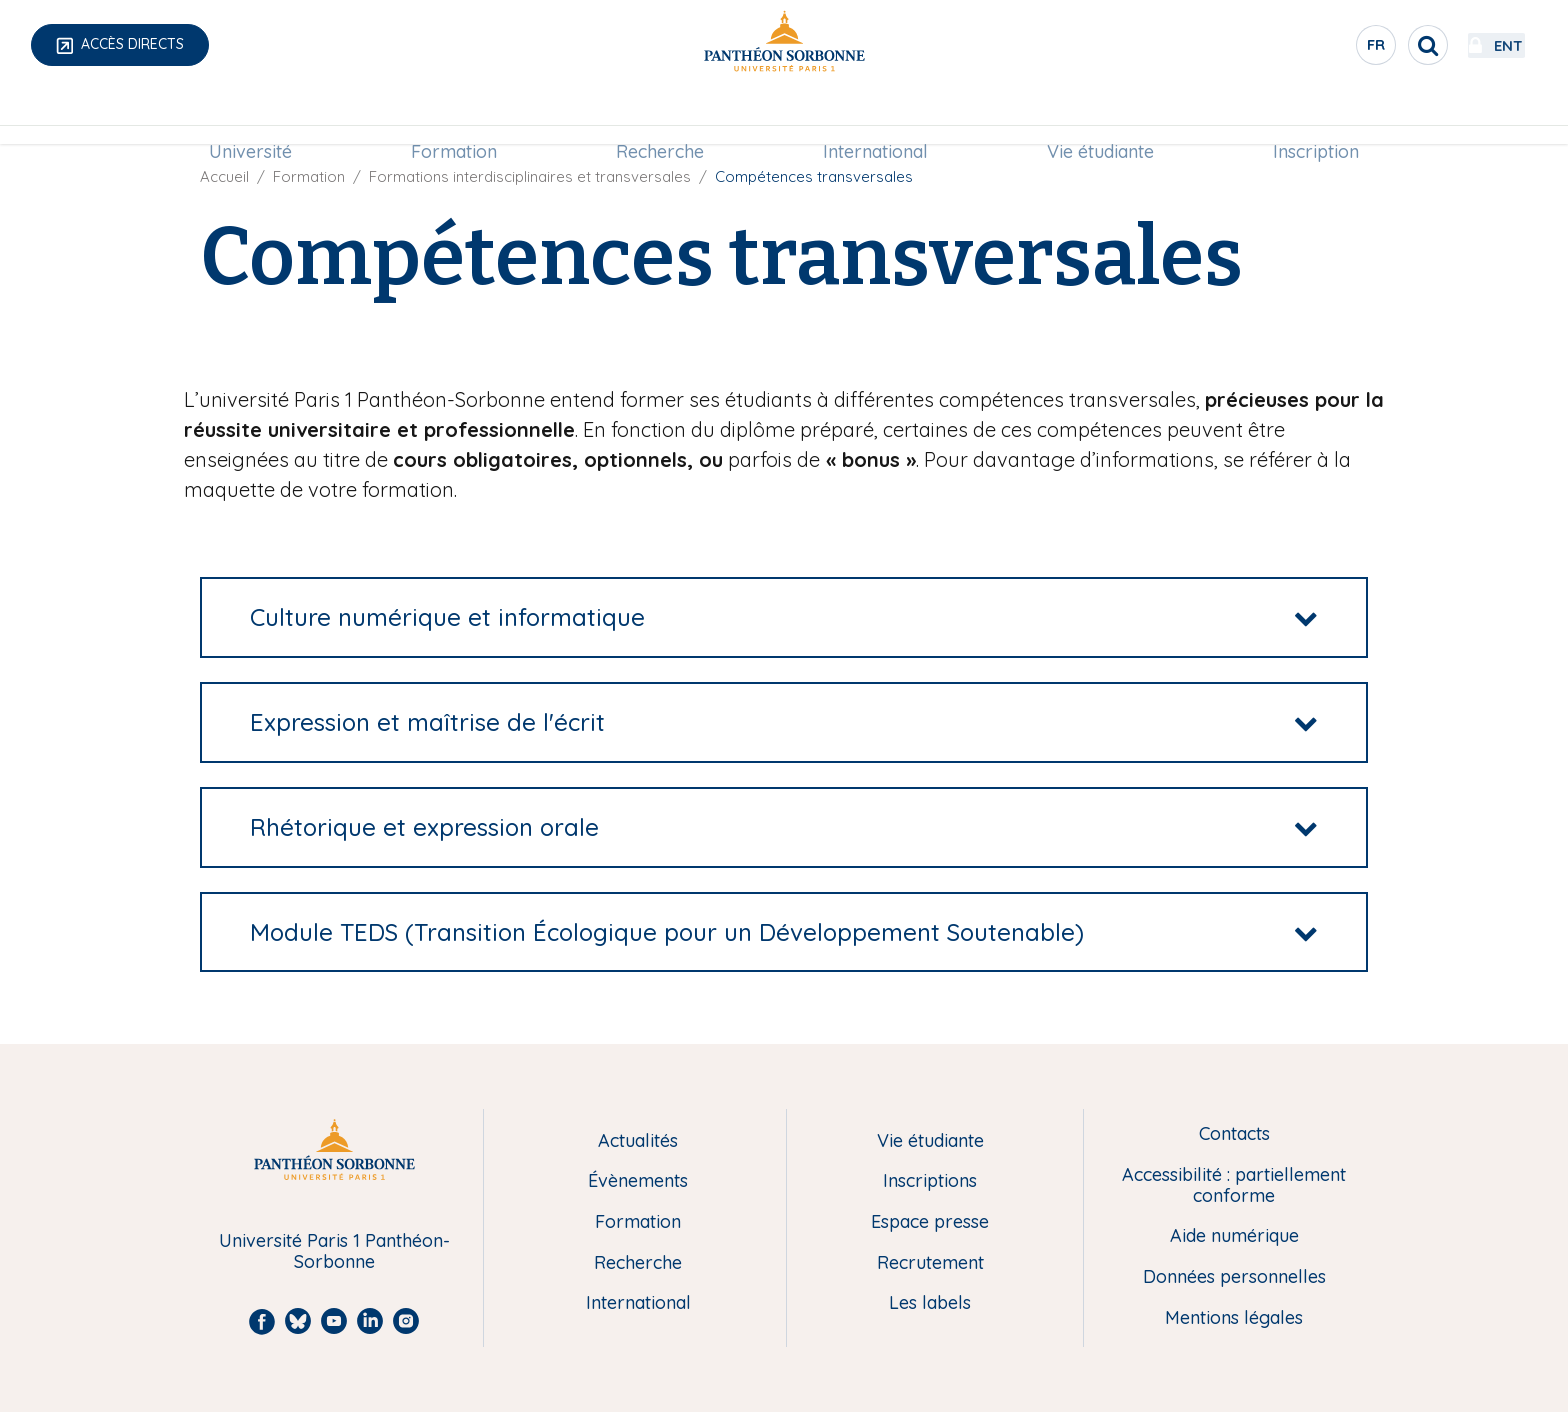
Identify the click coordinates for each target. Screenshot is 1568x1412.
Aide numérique (1234, 1236)
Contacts (1234, 1134)
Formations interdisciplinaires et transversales (530, 176)
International (875, 116)
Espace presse (930, 1222)
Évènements (638, 1181)
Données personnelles (1234, 1277)
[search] (1374, 45)
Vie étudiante (1100, 116)
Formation (454, 116)
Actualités (638, 1141)
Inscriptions (930, 1181)
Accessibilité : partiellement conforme (1234, 1185)
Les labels (930, 1303)
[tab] (784, 617)
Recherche (660, 116)
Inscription (1316, 116)
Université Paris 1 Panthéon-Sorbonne (334, 1251)
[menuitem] (250, 117)
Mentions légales (1234, 1318)
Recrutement (930, 1263)
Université (250, 116)
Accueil (224, 176)
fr (1323, 49)
